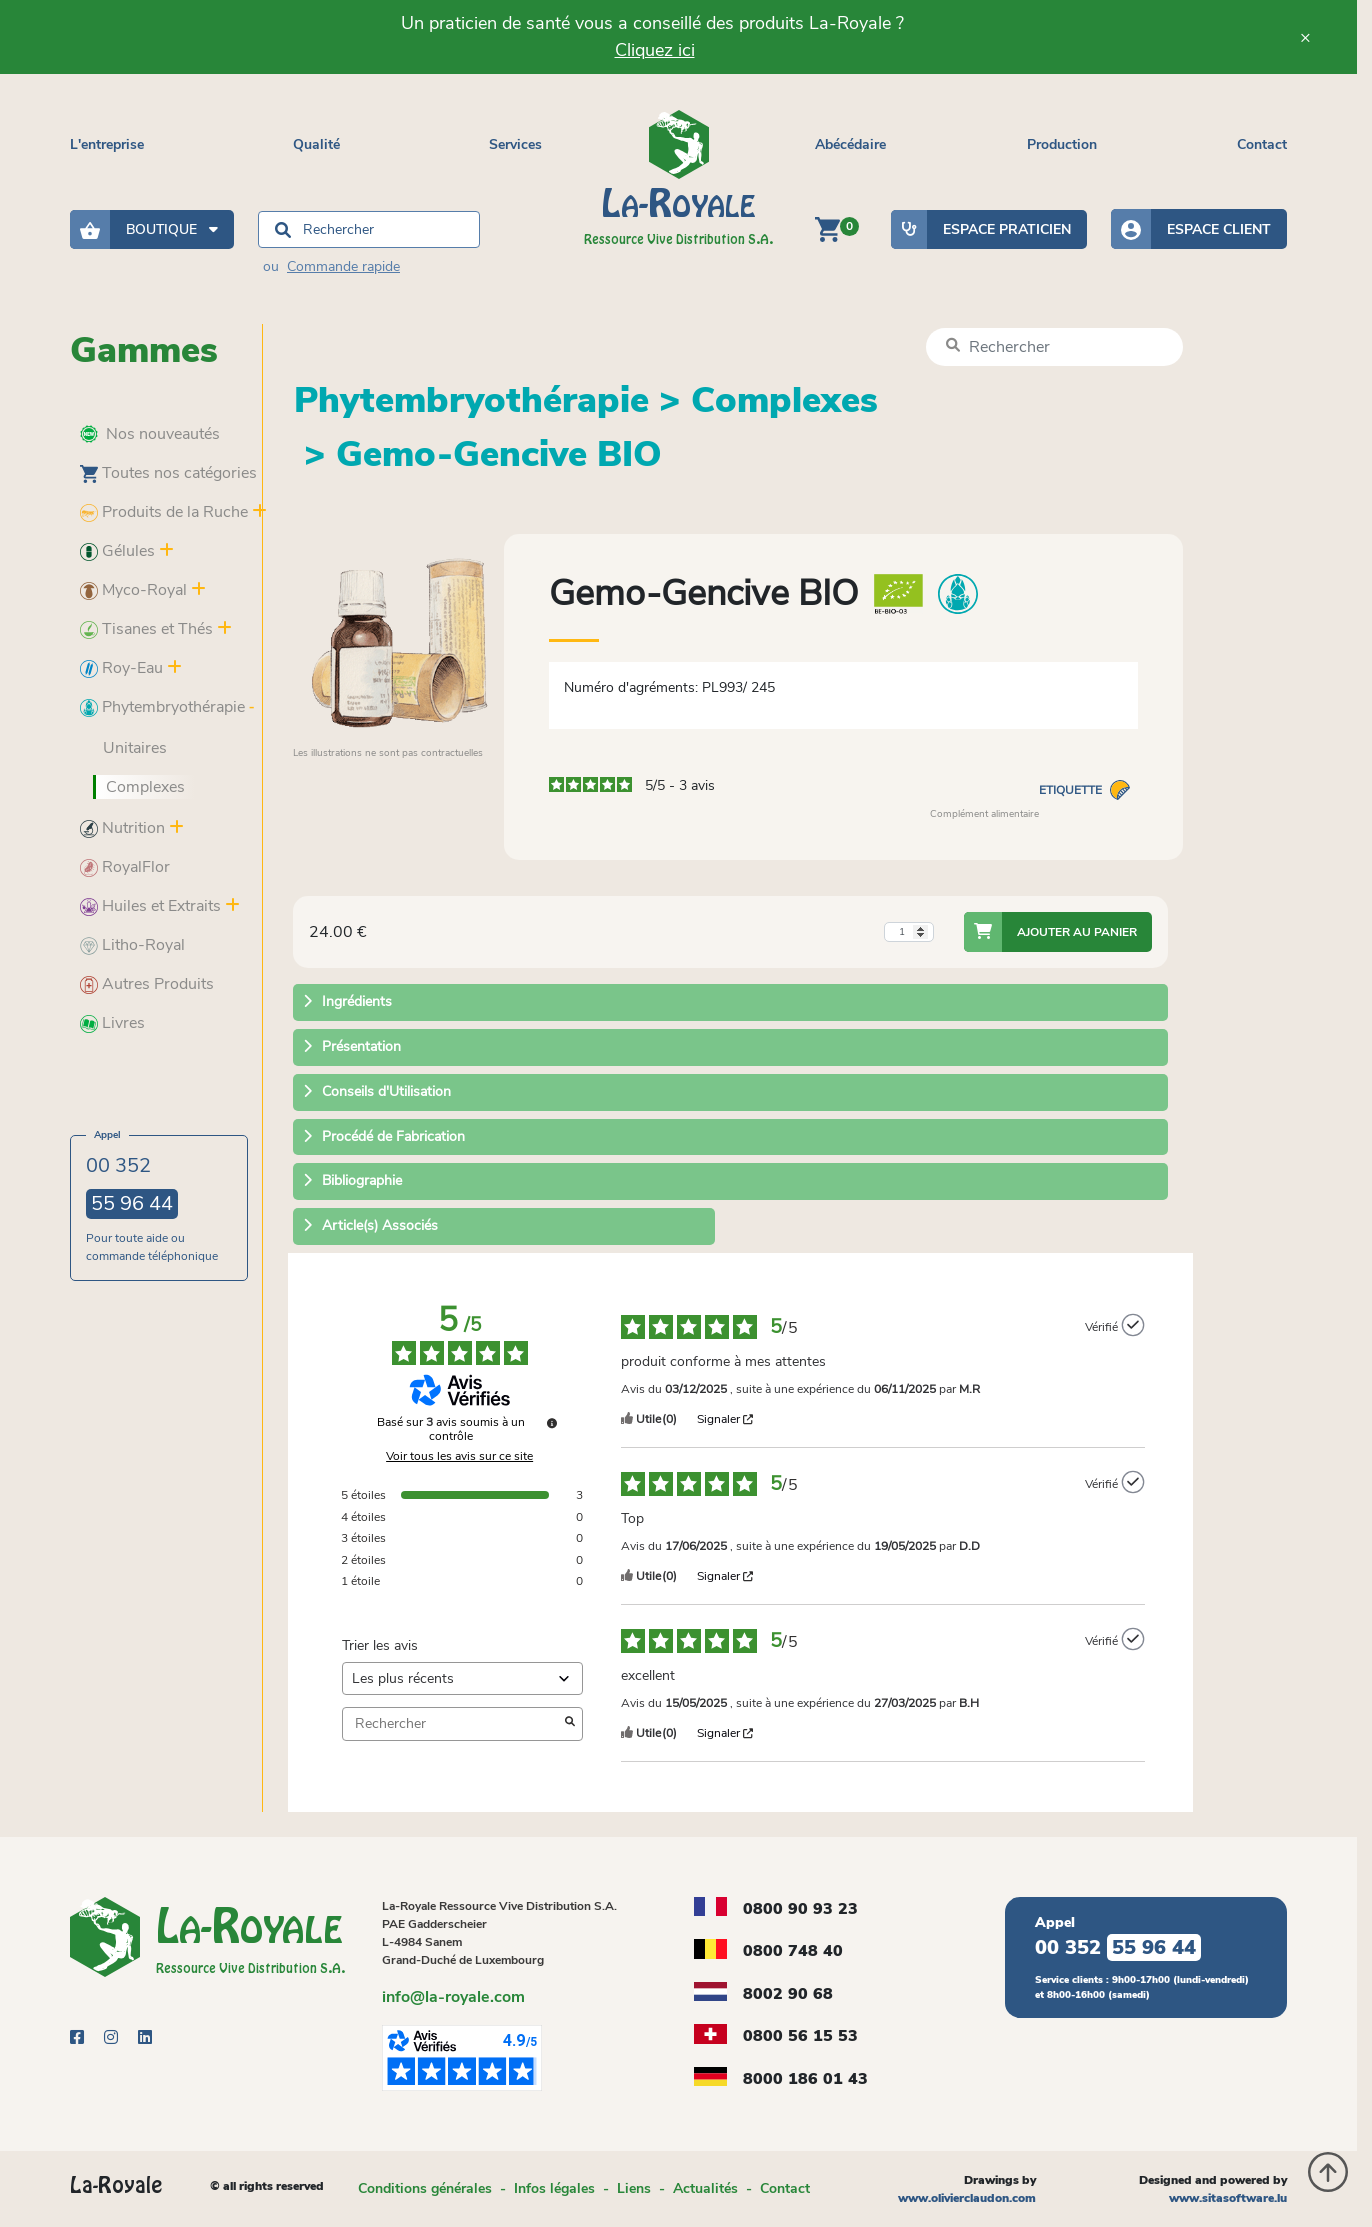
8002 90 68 (788, 1994)
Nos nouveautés (150, 434)
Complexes (145, 787)
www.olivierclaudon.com (967, 2198)
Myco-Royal (133, 590)
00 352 (132, 1185)
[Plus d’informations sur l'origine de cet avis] (1133, 1325)
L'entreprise (107, 144)
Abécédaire (850, 144)
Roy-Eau (121, 668)
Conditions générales (425, 2188)
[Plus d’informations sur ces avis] (552, 1423)
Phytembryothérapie (162, 707)
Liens (634, 2188)
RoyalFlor (125, 867)
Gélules (117, 551)
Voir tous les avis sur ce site (459, 1456)
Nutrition (122, 828)
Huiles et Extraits (150, 906)
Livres (112, 1023)
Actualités (705, 2188)
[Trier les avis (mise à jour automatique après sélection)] (463, 1678)
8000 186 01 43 (805, 2079)
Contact (1262, 144)
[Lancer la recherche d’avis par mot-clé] (570, 1724)
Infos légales (554, 2188)
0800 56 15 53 (800, 2036)
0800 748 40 (793, 1951)
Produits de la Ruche (164, 512)
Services (515, 144)
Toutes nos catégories (168, 473)
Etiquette (1084, 790)
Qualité (316, 144)
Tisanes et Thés (146, 629)
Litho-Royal (132, 945)
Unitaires (135, 748)
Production (1062, 144)
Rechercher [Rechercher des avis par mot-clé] (453, 1723)
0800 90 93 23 (800, 1909)
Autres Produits (147, 984)
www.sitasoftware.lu (1228, 2198)
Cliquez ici (655, 50)
